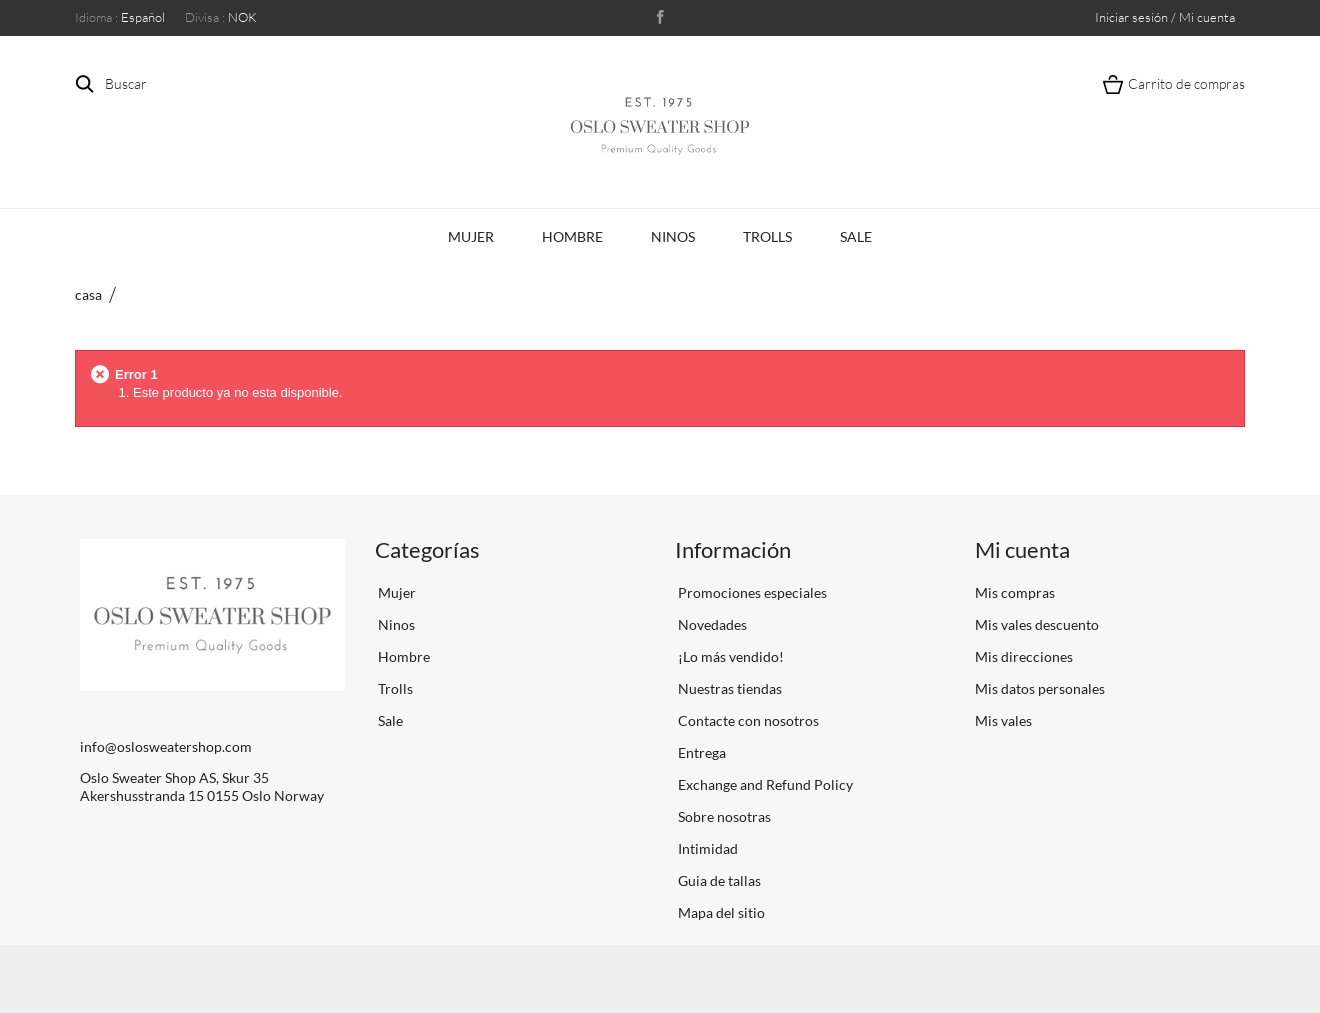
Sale (856, 236)
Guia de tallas (718, 880)
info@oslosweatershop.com (166, 746)
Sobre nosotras (723, 816)
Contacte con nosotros (747, 720)
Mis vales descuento (1037, 624)
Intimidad (706, 848)
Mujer (471, 236)
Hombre (572, 236)
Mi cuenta (1022, 549)
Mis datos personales (1040, 688)
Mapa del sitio (720, 912)
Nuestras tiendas (728, 688)
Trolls (767, 236)
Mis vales (1003, 720)
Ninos (673, 236)
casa (88, 294)
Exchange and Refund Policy (764, 784)
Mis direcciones (1024, 656)
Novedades (711, 624)
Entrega (700, 752)
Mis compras (1015, 592)
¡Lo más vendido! (729, 656)
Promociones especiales (751, 592)
